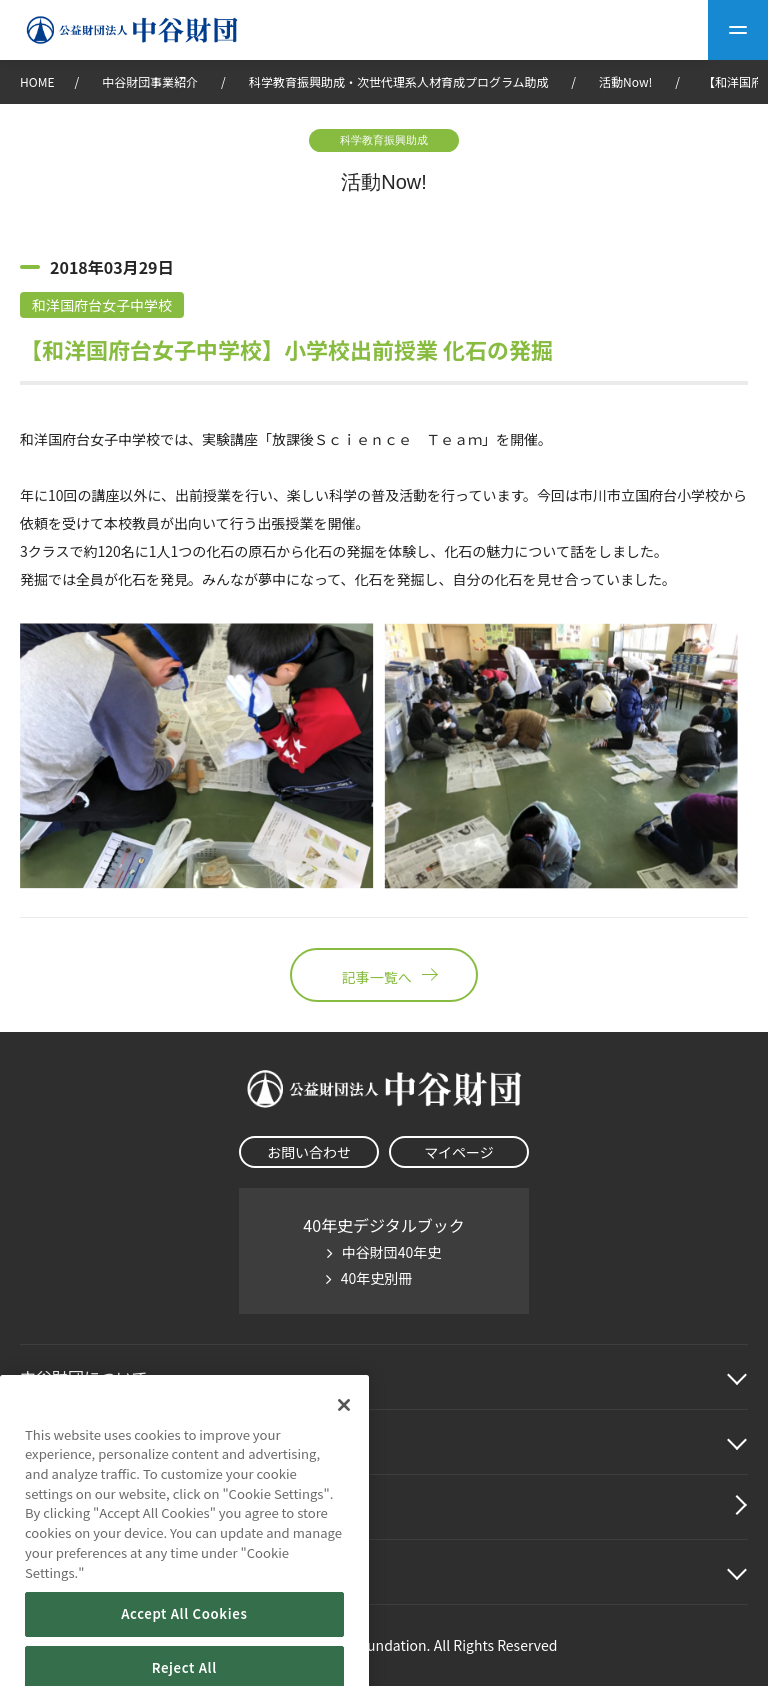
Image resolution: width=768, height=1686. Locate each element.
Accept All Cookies (184, 1648)
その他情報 (60, 1572)
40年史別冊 (377, 1278)
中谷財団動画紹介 (84, 1507)
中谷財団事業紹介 (151, 81)
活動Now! (625, 81)
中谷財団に (84, 1377)
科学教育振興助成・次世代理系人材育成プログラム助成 (399, 81)
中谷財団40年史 (392, 1252)
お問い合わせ (309, 1152)
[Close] (344, 1439)
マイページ (459, 1152)
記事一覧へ (384, 975)
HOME (37, 81)
